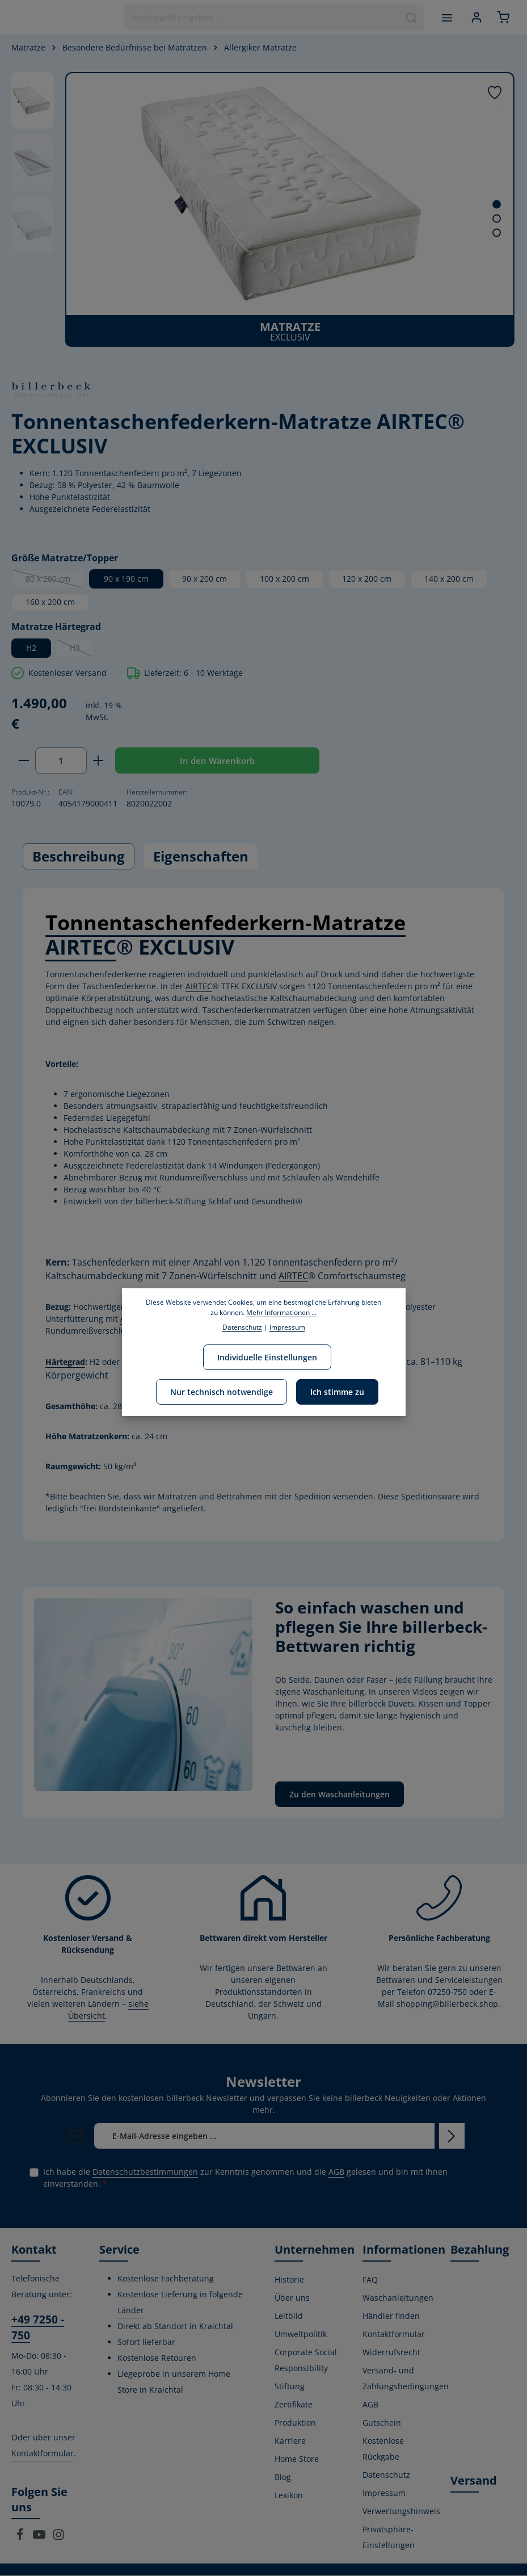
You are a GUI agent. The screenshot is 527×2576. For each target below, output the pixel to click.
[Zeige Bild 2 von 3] (496, 219)
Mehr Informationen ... (281, 1312)
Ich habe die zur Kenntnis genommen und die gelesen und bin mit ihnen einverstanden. (245, 2178)
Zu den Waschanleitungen (339, 1794)
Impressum (384, 2493)
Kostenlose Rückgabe (383, 2449)
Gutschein (381, 2423)
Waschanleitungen (397, 2298)
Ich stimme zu (337, 1391)
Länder (130, 2310)
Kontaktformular (42, 2453)
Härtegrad (65, 1362)
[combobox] (260, 18)
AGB (336, 2172)
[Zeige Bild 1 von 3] (496, 204)
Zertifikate (294, 2404)
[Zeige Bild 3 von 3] (496, 233)
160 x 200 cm (50, 601)
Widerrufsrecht (391, 2352)
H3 (82, 650)
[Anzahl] (61, 760)
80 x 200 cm (55, 581)
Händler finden (391, 2316)
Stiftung (290, 2386)
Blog (283, 2477)
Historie (289, 2280)
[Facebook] (21, 2538)
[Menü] (445, 17)
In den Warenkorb (217, 760)
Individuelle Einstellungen (267, 1357)
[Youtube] (40, 2538)
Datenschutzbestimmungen (145, 2172)
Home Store (297, 2459)
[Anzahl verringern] (23, 760)
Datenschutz (386, 2475)
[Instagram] (58, 2538)
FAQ (370, 2280)
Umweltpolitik (301, 2334)
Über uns (292, 2298)
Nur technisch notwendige (221, 1391)
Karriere (290, 2441)
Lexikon (289, 2495)
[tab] (78, 857)
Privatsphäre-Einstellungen (388, 2537)
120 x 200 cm (366, 578)
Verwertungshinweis (401, 2511)
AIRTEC (80, 947)
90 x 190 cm (126, 578)
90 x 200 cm (204, 578)
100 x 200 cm (284, 578)
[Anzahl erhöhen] (98, 760)
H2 (31, 647)
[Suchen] (410, 18)
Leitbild (289, 2316)
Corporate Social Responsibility (306, 2360)
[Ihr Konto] (475, 17)
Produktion (295, 2423)
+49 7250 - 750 (37, 2328)
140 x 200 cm (449, 578)
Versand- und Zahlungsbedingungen (405, 2378)
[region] (263, 209)
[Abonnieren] (452, 2136)
